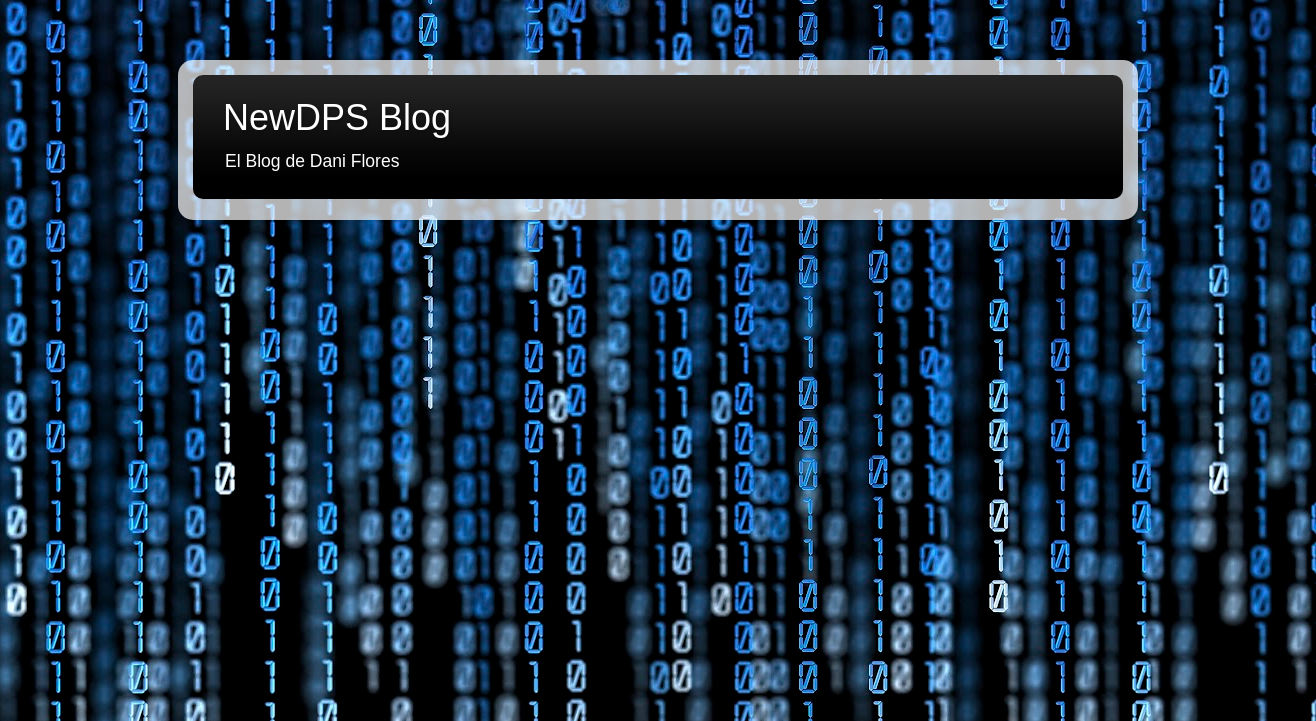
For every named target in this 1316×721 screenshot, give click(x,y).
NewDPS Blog (337, 117)
